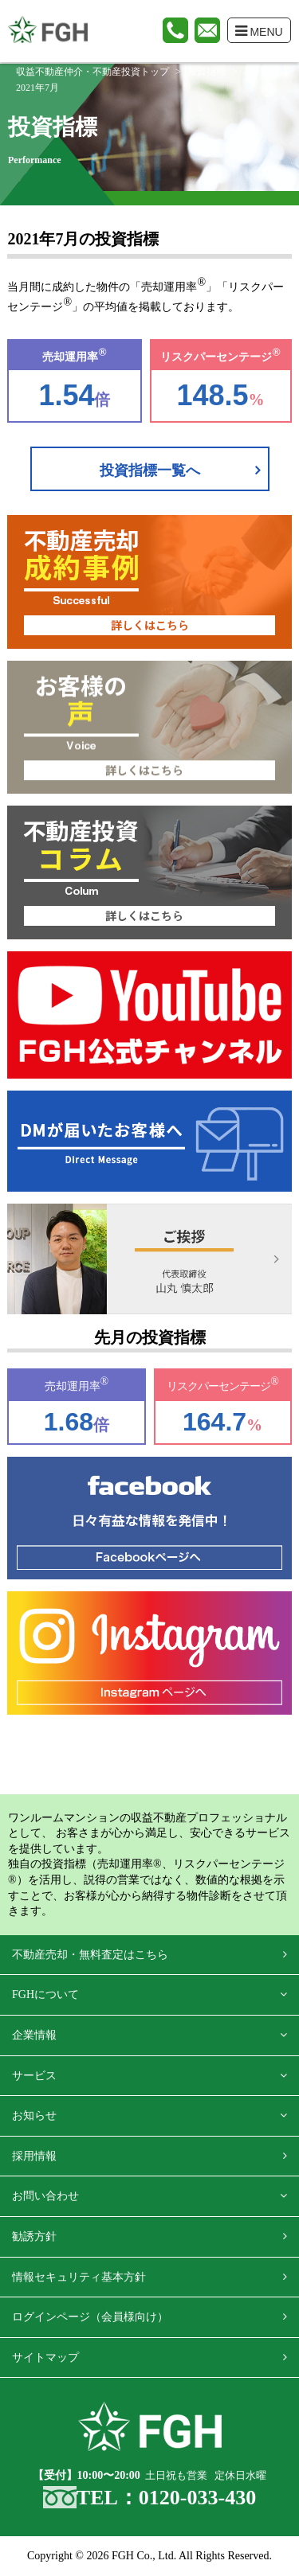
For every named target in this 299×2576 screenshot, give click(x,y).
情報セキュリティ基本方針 (79, 2277)
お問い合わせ (45, 2196)
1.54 (66, 395)
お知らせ (34, 2115)
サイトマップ (45, 2357)
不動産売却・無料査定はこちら (90, 1955)
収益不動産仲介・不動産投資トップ (92, 71)
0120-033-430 (197, 2497)
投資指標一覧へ (150, 470)
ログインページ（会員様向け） (90, 2317)
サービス (34, 2076)
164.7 (214, 1421)
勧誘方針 (34, 2236)
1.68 (68, 1421)
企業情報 (34, 2035)
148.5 (213, 395)
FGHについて (45, 1994)
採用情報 (34, 2156)
